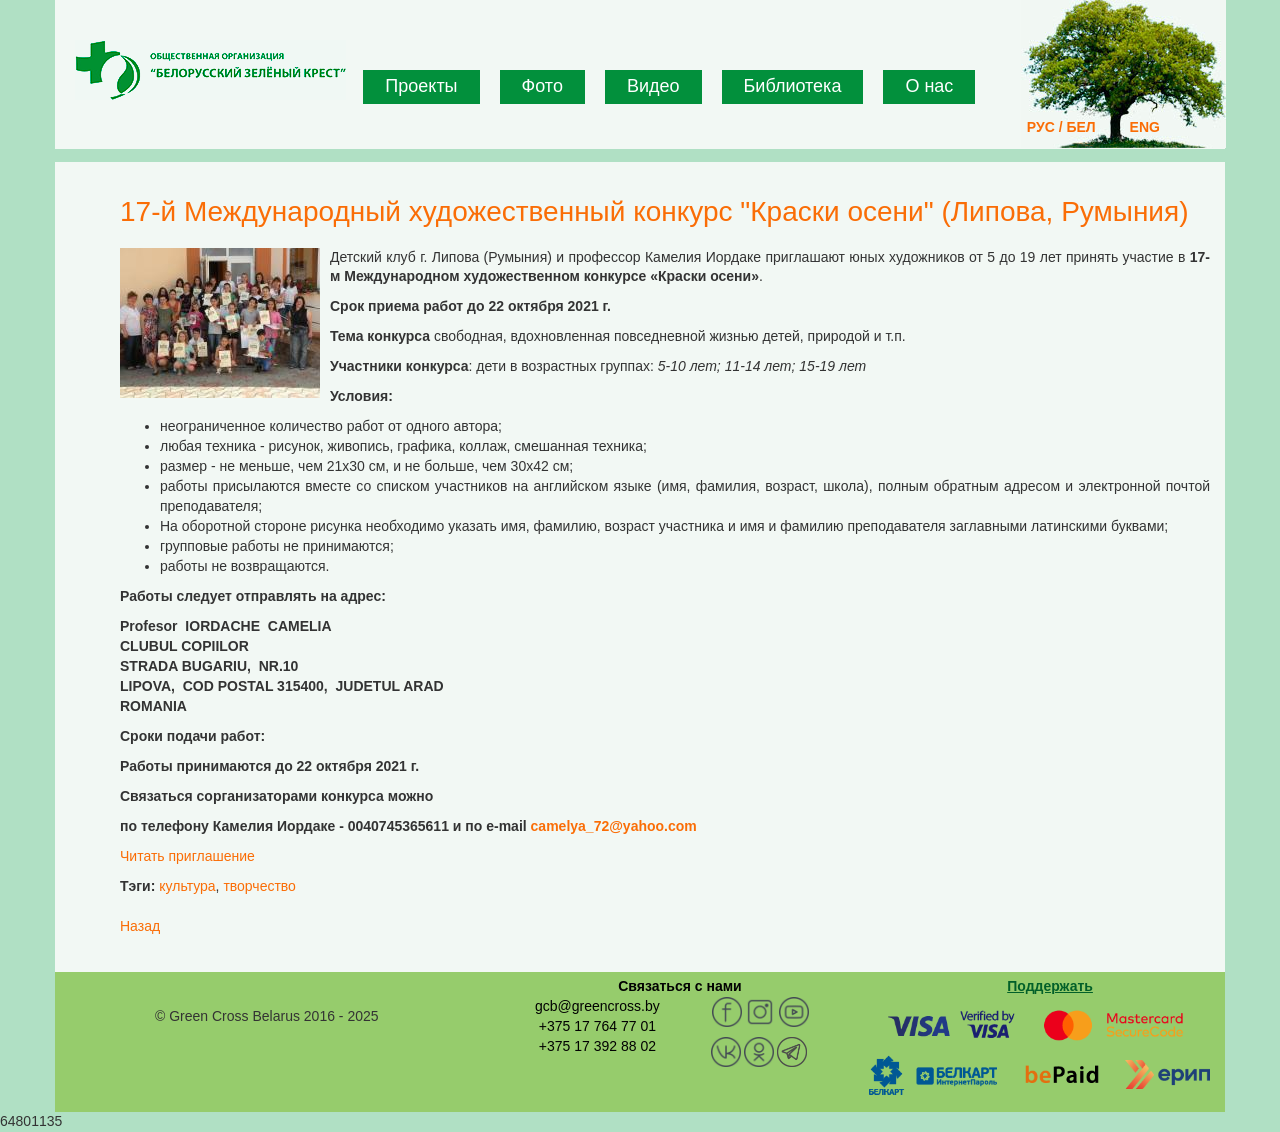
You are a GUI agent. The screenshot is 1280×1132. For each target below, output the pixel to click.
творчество (259, 886)
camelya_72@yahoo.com (614, 826)
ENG (1145, 127)
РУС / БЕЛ (1061, 127)
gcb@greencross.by (597, 1006)
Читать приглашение (187, 856)
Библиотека (793, 86)
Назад (140, 926)
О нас (929, 86)
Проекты (421, 86)
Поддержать (1050, 986)
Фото (542, 86)
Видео (653, 86)
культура (187, 886)
